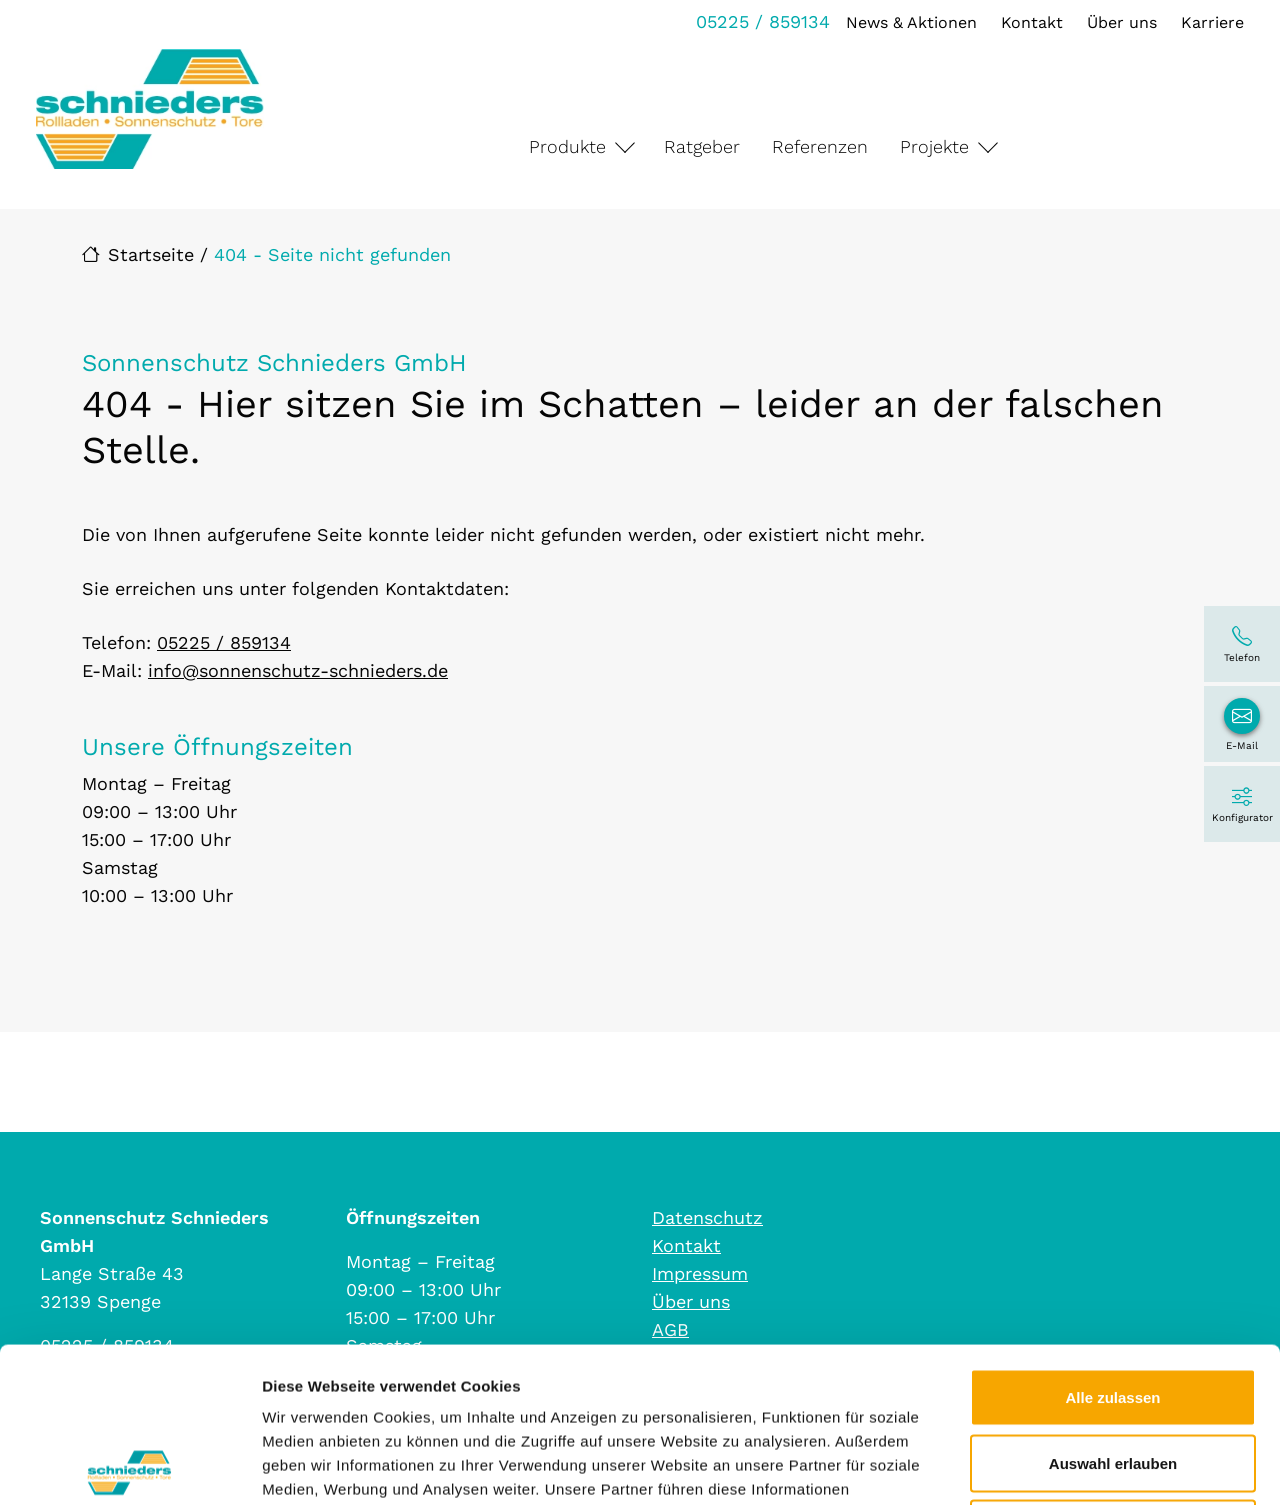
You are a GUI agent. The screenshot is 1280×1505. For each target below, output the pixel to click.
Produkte (567, 146)
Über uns (1122, 22)
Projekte (934, 146)
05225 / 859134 (763, 21)
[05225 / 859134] (1242, 644)
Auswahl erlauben (1113, 1308)
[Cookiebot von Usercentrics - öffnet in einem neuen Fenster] (129, 1466)
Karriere (1212, 22)
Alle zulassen (1112, 1242)
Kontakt (1032, 22)
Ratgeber (702, 146)
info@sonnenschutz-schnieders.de (298, 670)
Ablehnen (1113, 1373)
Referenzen (820, 146)
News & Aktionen (911, 22)
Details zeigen (1063, 1465)
